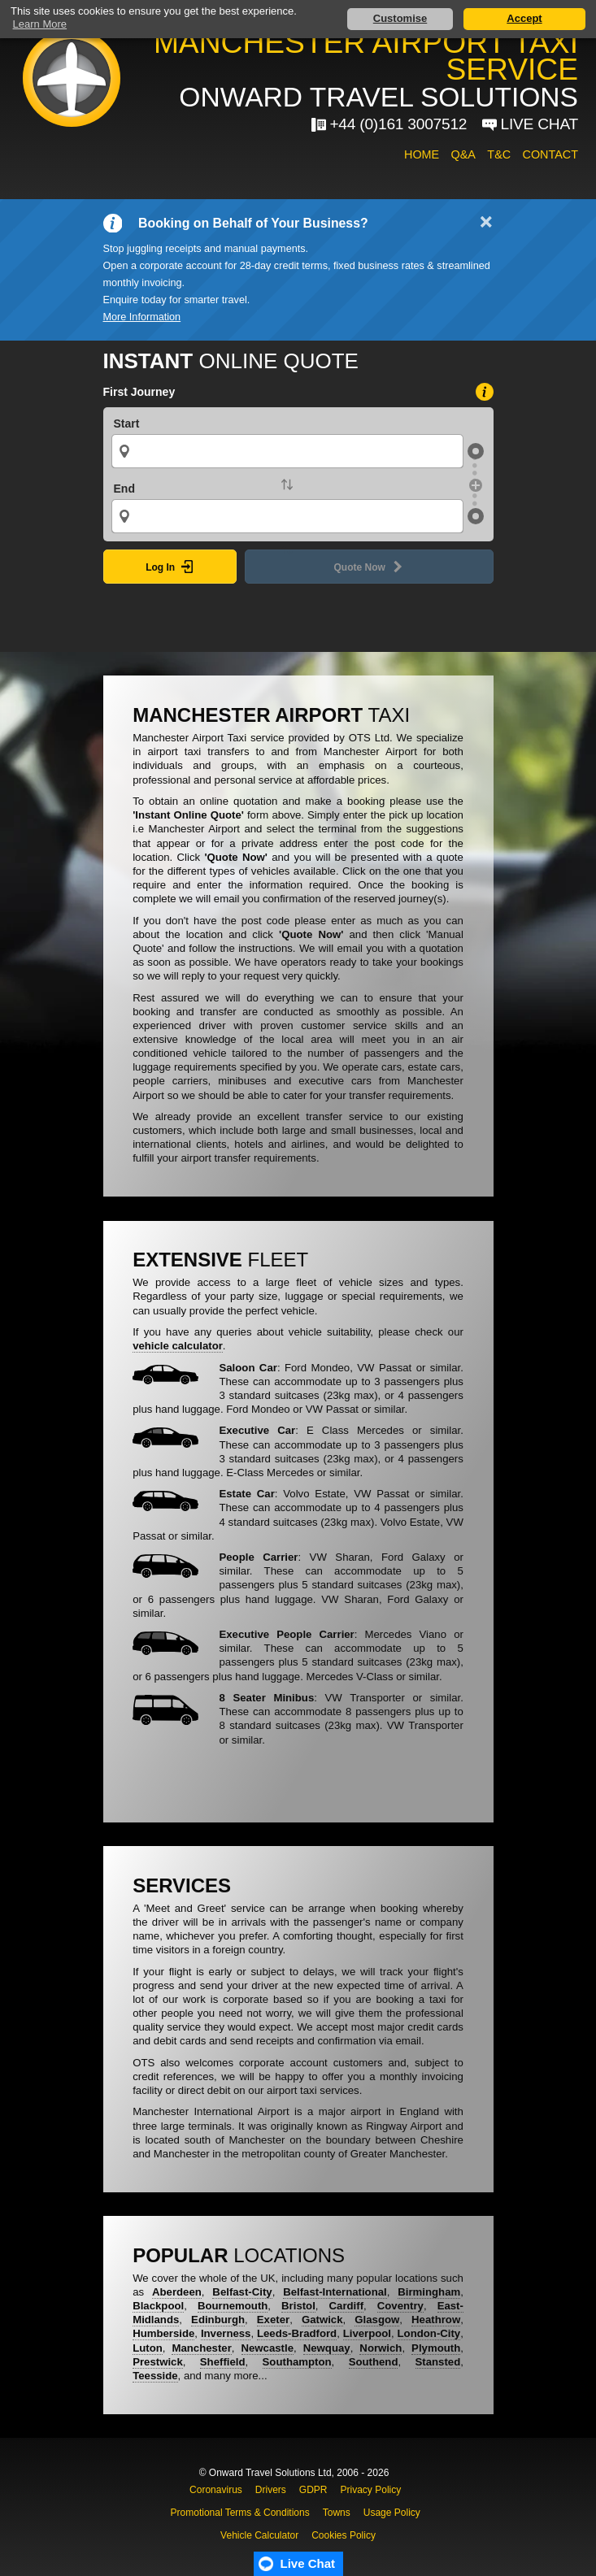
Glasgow (377, 2319)
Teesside (155, 2376)
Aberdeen (177, 2292)
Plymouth (435, 2348)
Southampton (297, 2362)
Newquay (326, 2348)
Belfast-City (242, 2292)
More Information (142, 317)
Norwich (380, 2348)
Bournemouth (233, 2306)
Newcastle (267, 2348)
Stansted (438, 2362)
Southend (373, 2362)
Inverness (226, 2333)
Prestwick (158, 2362)
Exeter (273, 2319)
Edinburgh (218, 2319)
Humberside (163, 2333)
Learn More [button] (40, 24)
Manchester (201, 2348)
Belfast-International (335, 2292)
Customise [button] (400, 18)
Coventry (400, 2306)
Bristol (298, 2306)
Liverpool (367, 2333)
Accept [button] (524, 18)
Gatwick (322, 2319)
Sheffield (223, 2362)
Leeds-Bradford (297, 2333)
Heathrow (435, 2319)
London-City (429, 2333)
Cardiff (346, 2306)
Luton (148, 2348)
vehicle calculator (178, 1346)
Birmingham (429, 2292)
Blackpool (158, 2306)
